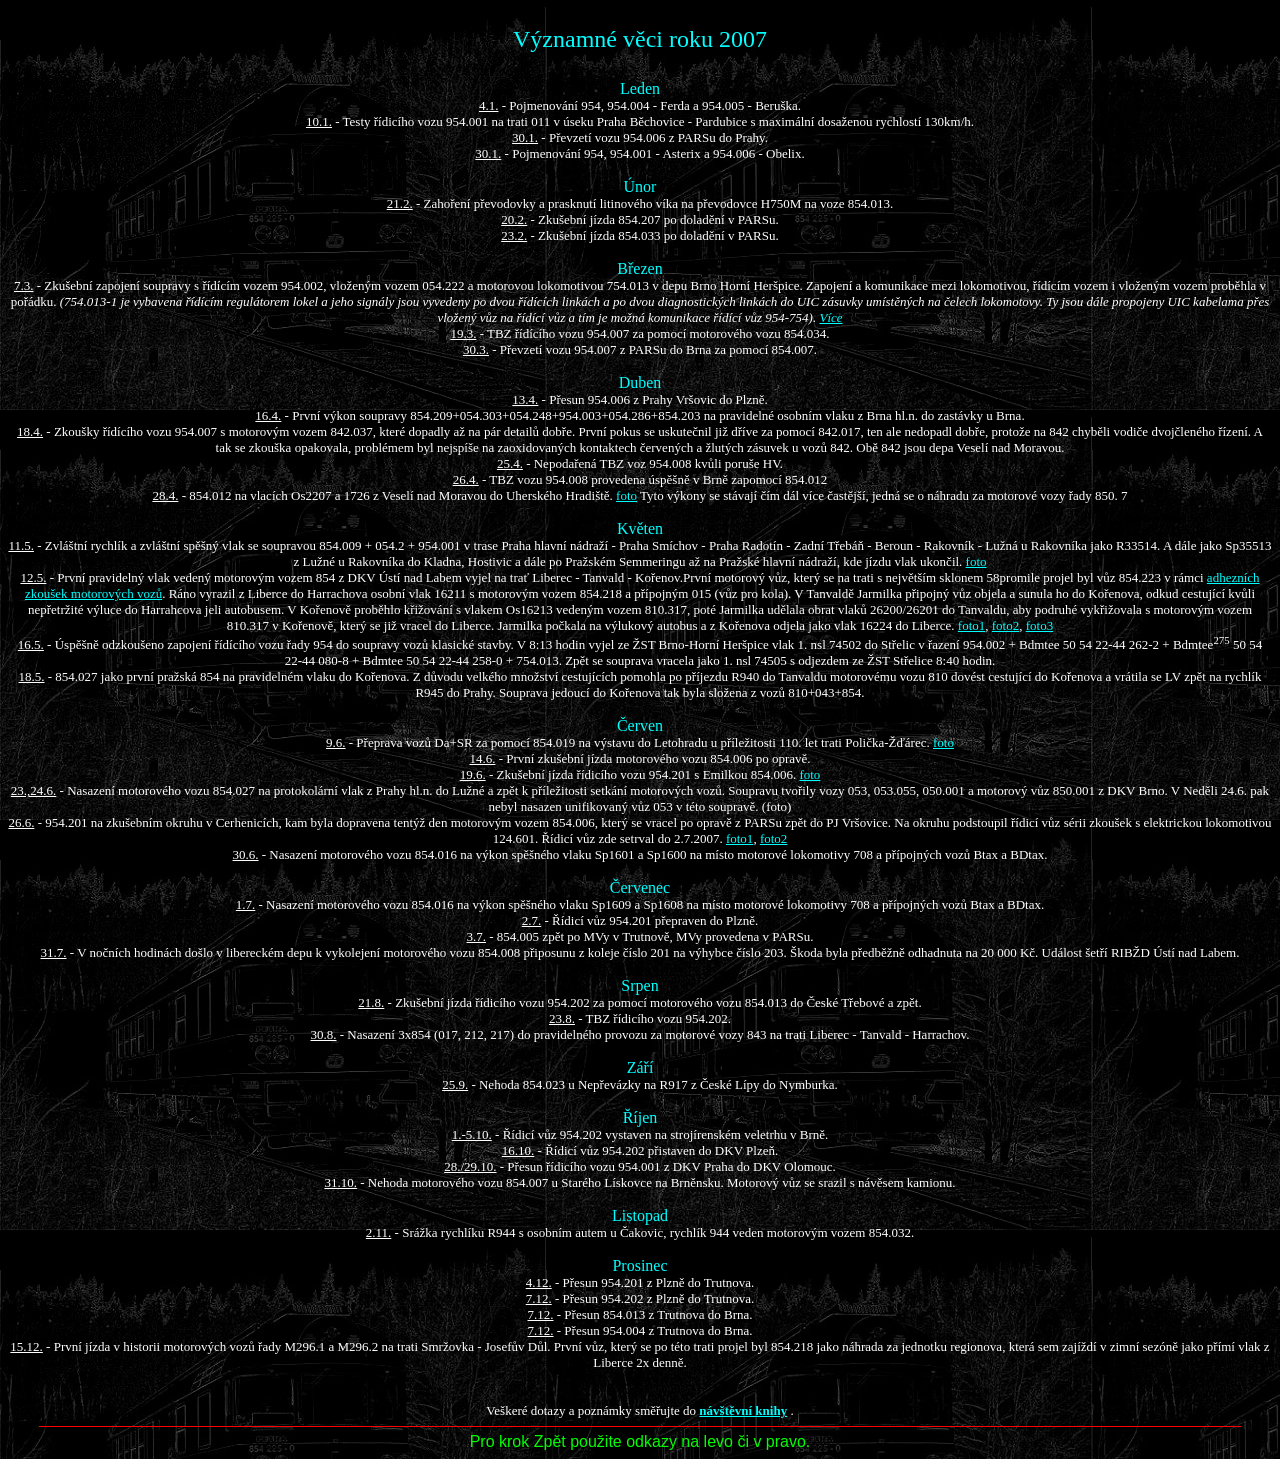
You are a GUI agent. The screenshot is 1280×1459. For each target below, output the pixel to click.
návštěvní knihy (743, 1410)
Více (830, 317)
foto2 (1005, 625)
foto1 (971, 625)
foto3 (1039, 625)
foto (626, 495)
